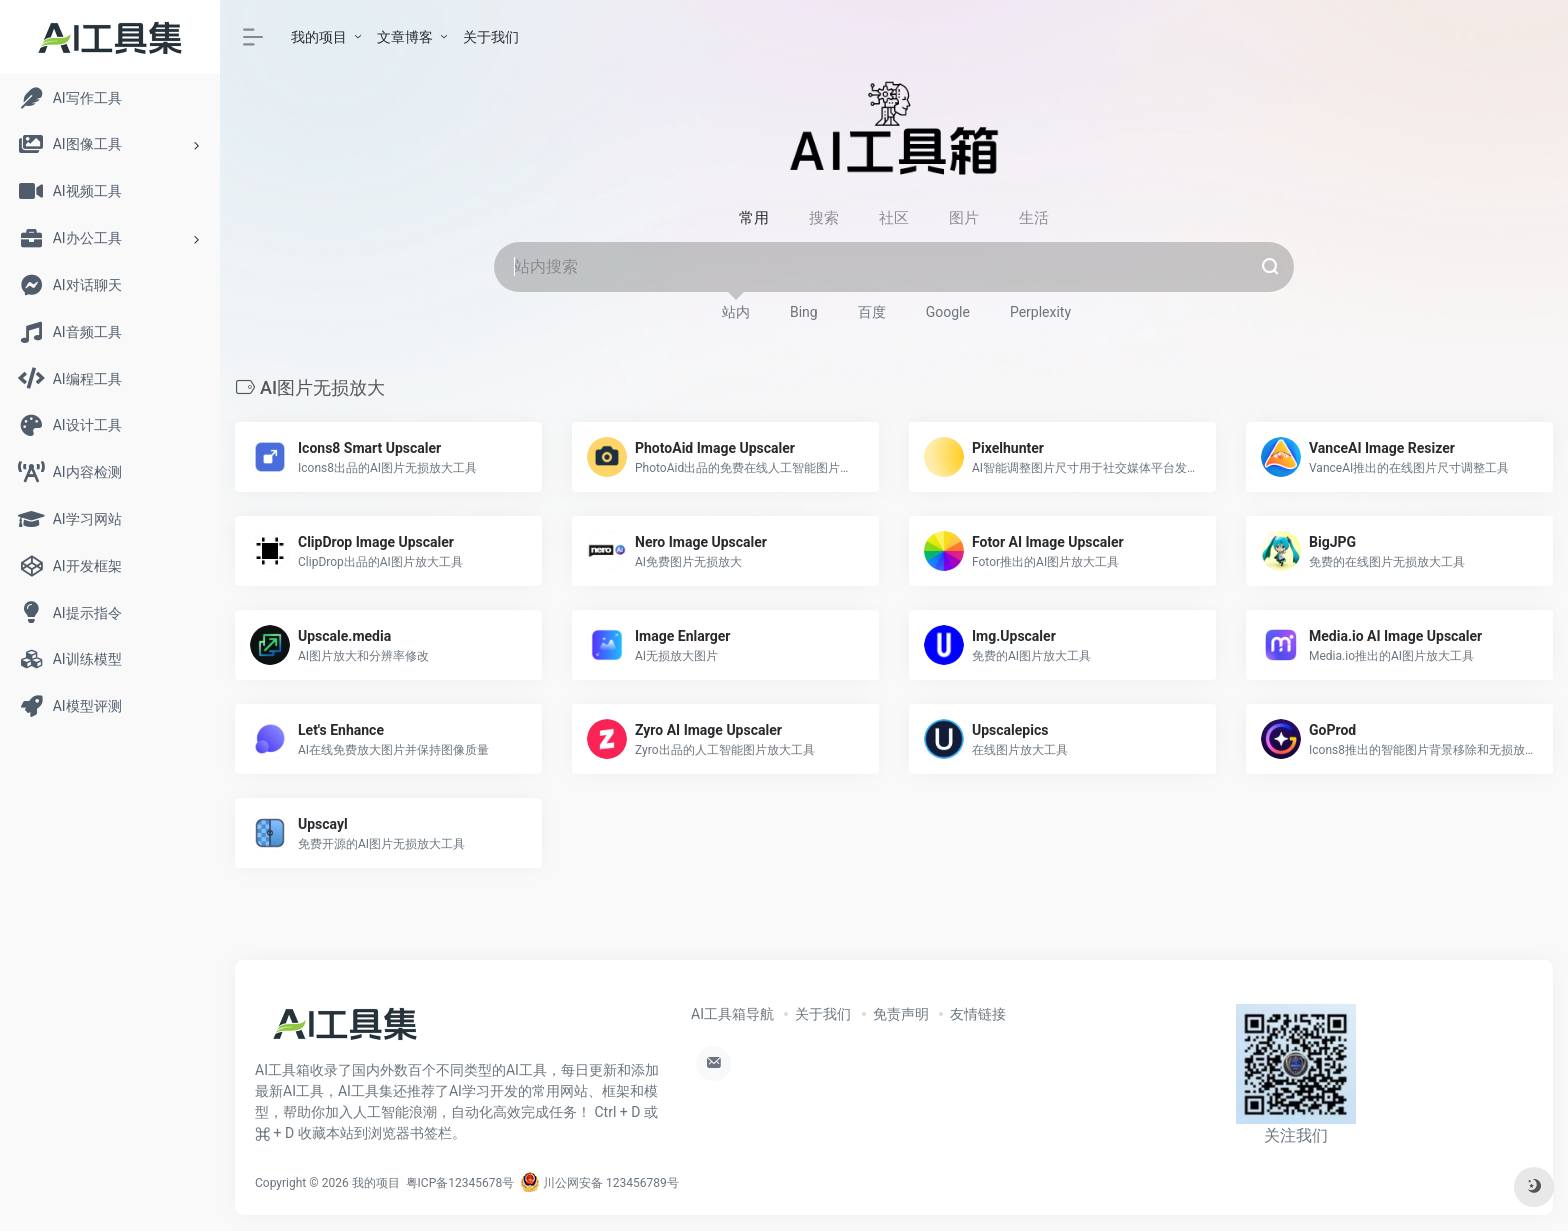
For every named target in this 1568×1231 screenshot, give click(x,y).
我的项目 (319, 37)
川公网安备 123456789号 (599, 1183)
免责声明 (901, 1014)
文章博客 (405, 37)
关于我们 (491, 37)
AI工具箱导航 (732, 1014)
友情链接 (978, 1014)
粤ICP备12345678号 (460, 1183)
